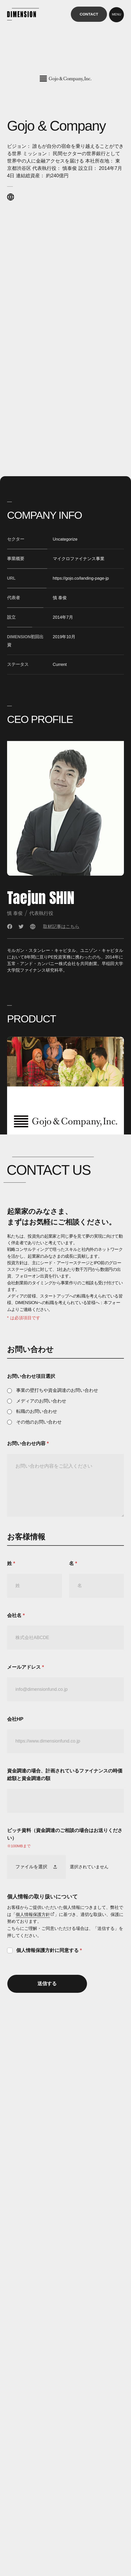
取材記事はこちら (61, 926)
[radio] (65, 1390)
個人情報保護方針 (33, 1914)
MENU (116, 14)
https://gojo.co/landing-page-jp (81, 578)
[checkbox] (65, 1406)
